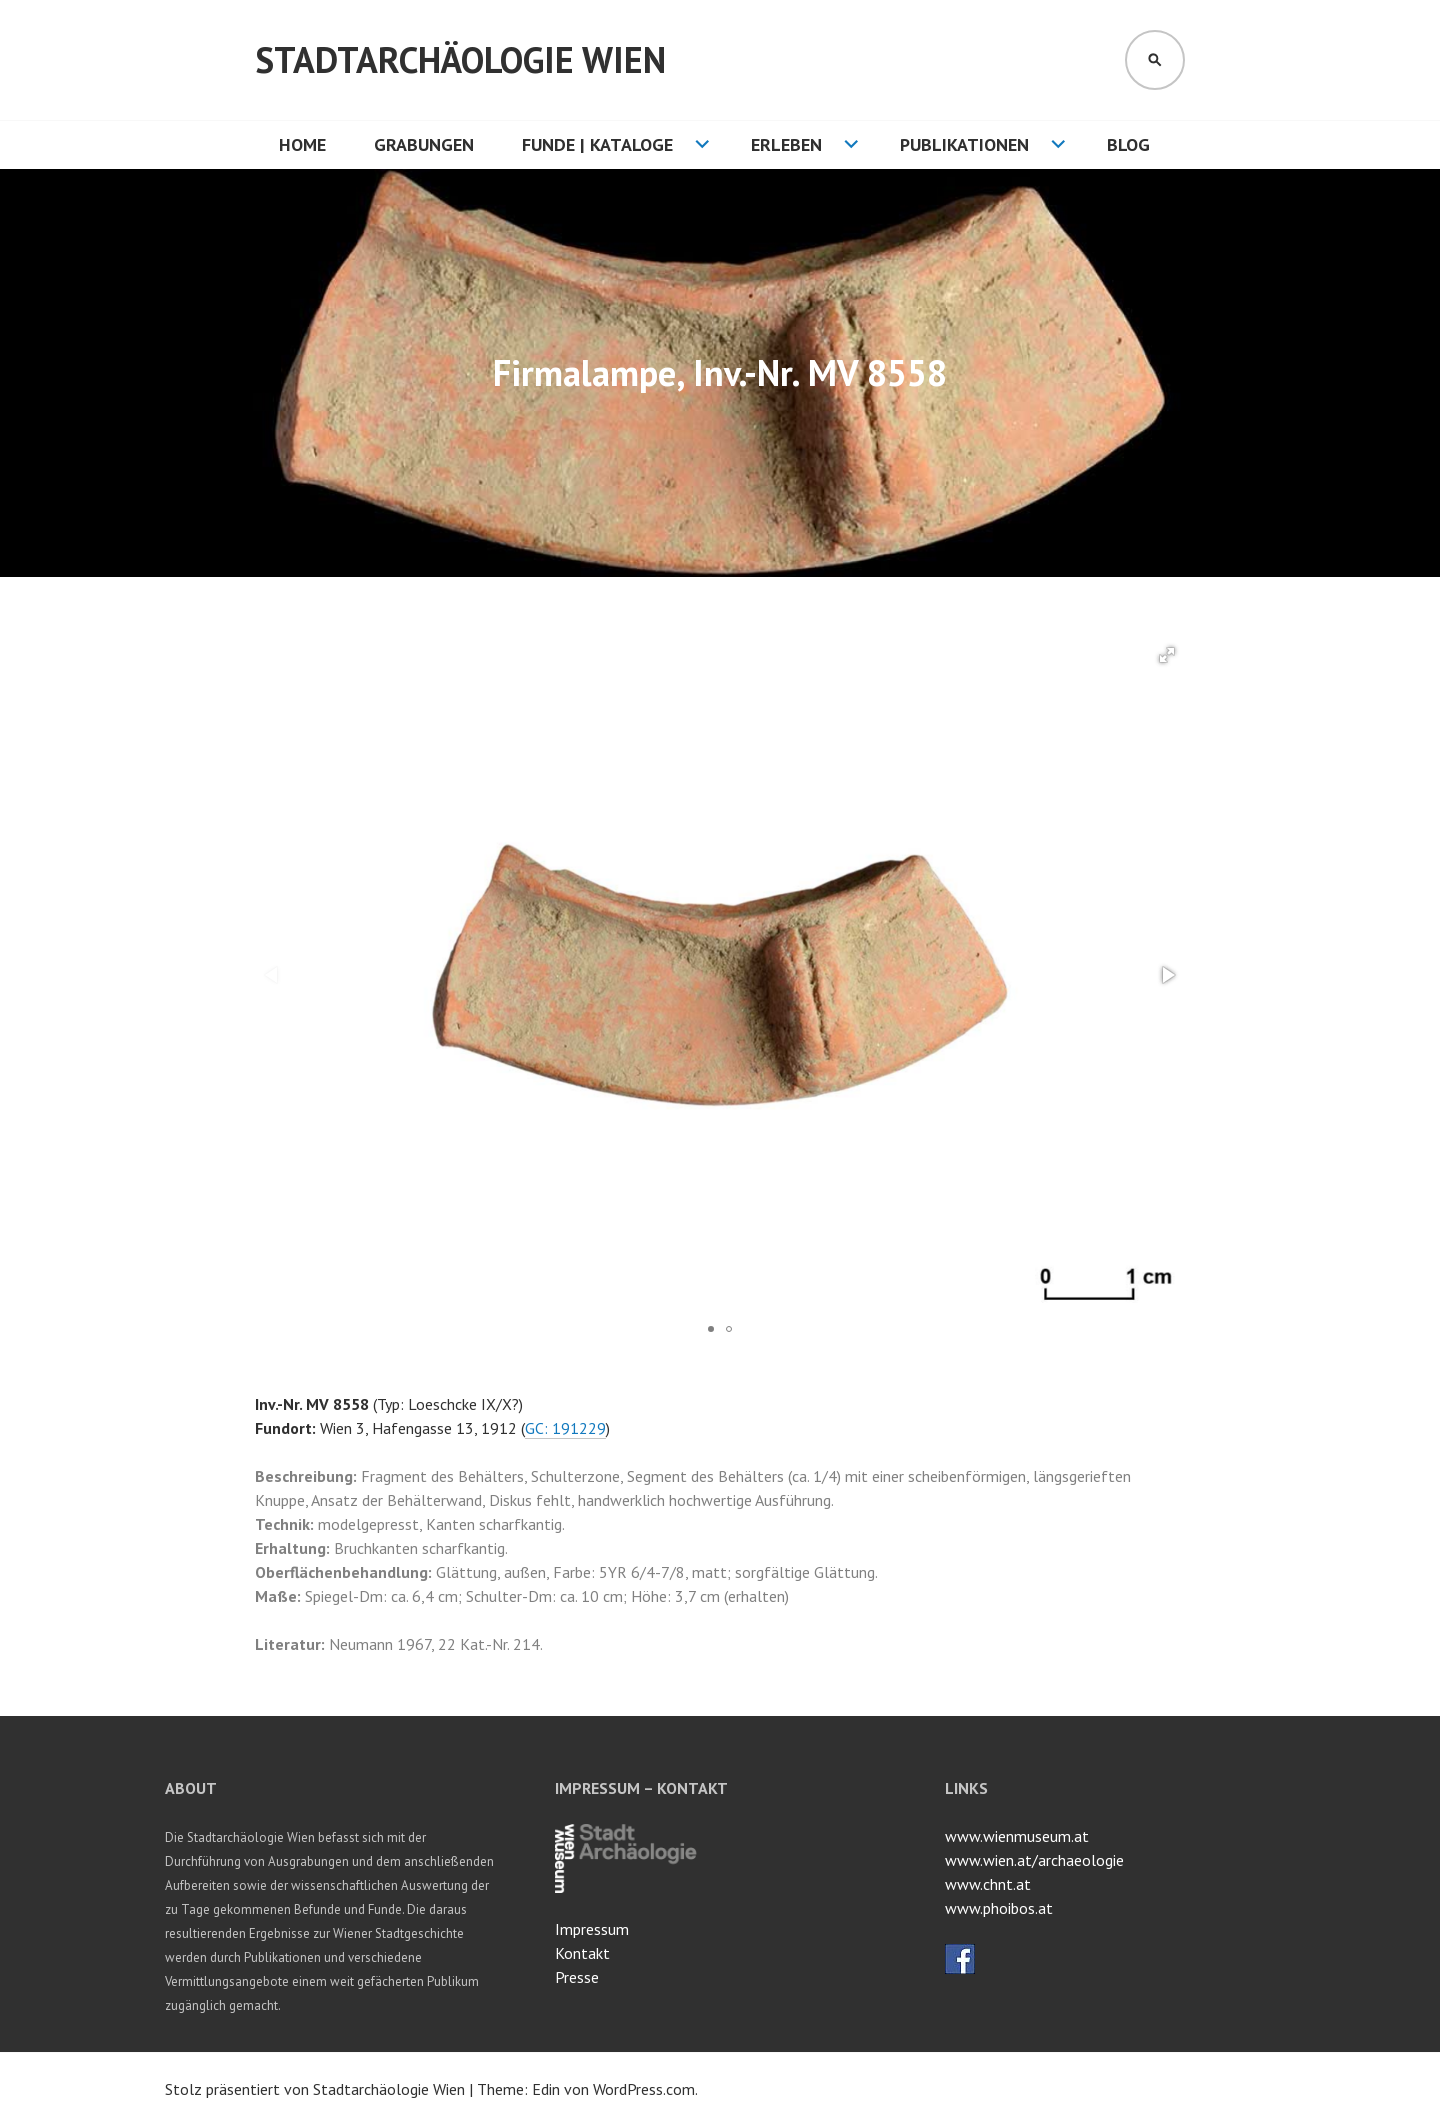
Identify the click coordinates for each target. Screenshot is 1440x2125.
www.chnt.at (988, 1884)
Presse (577, 1977)
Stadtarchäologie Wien (460, 59)
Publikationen (964, 144)
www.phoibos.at (999, 1908)
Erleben (786, 144)
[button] (1167, 655)
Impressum (592, 1929)
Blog (1128, 144)
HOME (302, 144)
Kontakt (582, 1953)
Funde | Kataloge (597, 144)
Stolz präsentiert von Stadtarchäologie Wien (315, 2089)
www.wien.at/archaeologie (1034, 1860)
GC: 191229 (565, 1428)
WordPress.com (644, 2089)
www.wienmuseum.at (1017, 1836)
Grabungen (424, 144)
